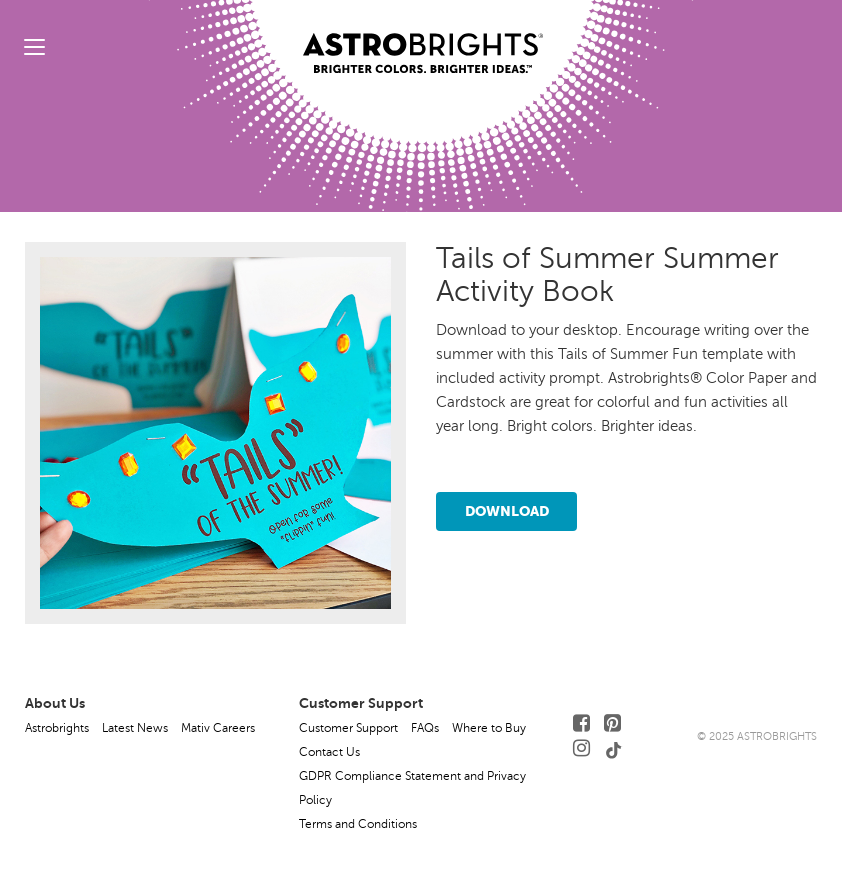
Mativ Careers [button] (218, 728)
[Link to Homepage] (423, 37)
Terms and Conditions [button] (358, 824)
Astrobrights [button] (57, 728)
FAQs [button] (425, 728)
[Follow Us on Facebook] (581, 723)
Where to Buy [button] (489, 728)
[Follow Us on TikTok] (614, 748)
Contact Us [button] (329, 752)
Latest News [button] (135, 728)
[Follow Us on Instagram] (581, 748)
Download (507, 511)
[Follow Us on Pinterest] (612, 723)
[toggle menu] (34, 46)
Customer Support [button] (348, 728)
